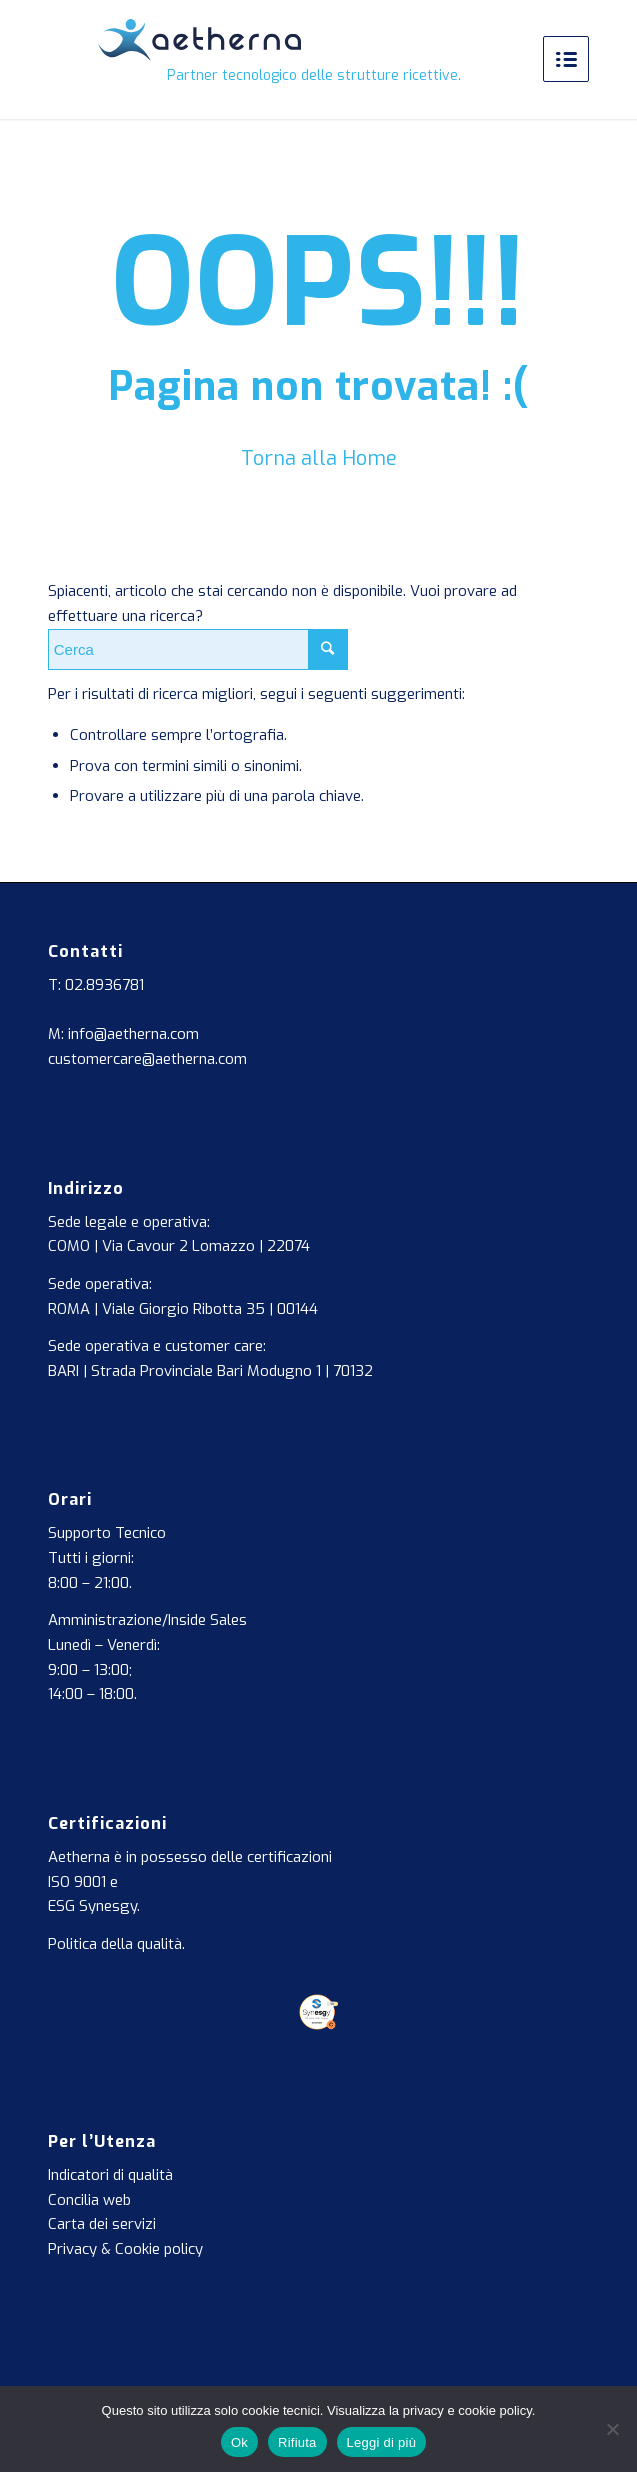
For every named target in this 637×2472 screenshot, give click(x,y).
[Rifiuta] (612, 2429)
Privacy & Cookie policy (125, 2249)
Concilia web (89, 2200)
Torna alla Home (319, 458)
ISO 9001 (77, 1882)
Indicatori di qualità (110, 2175)
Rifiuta (297, 2442)
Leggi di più (382, 2442)
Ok (239, 2442)
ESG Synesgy (92, 1906)
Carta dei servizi (102, 2224)
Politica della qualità (115, 1944)
